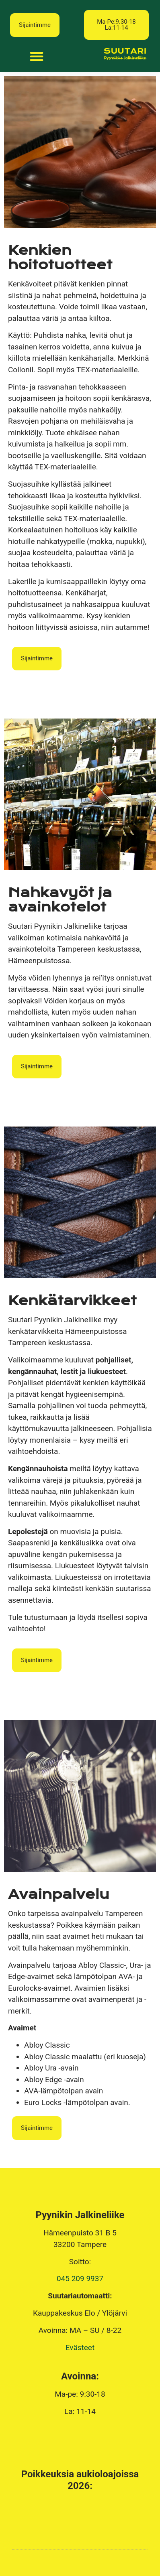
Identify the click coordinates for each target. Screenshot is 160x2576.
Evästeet (80, 2347)
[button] (116, 25)
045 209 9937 (80, 2278)
